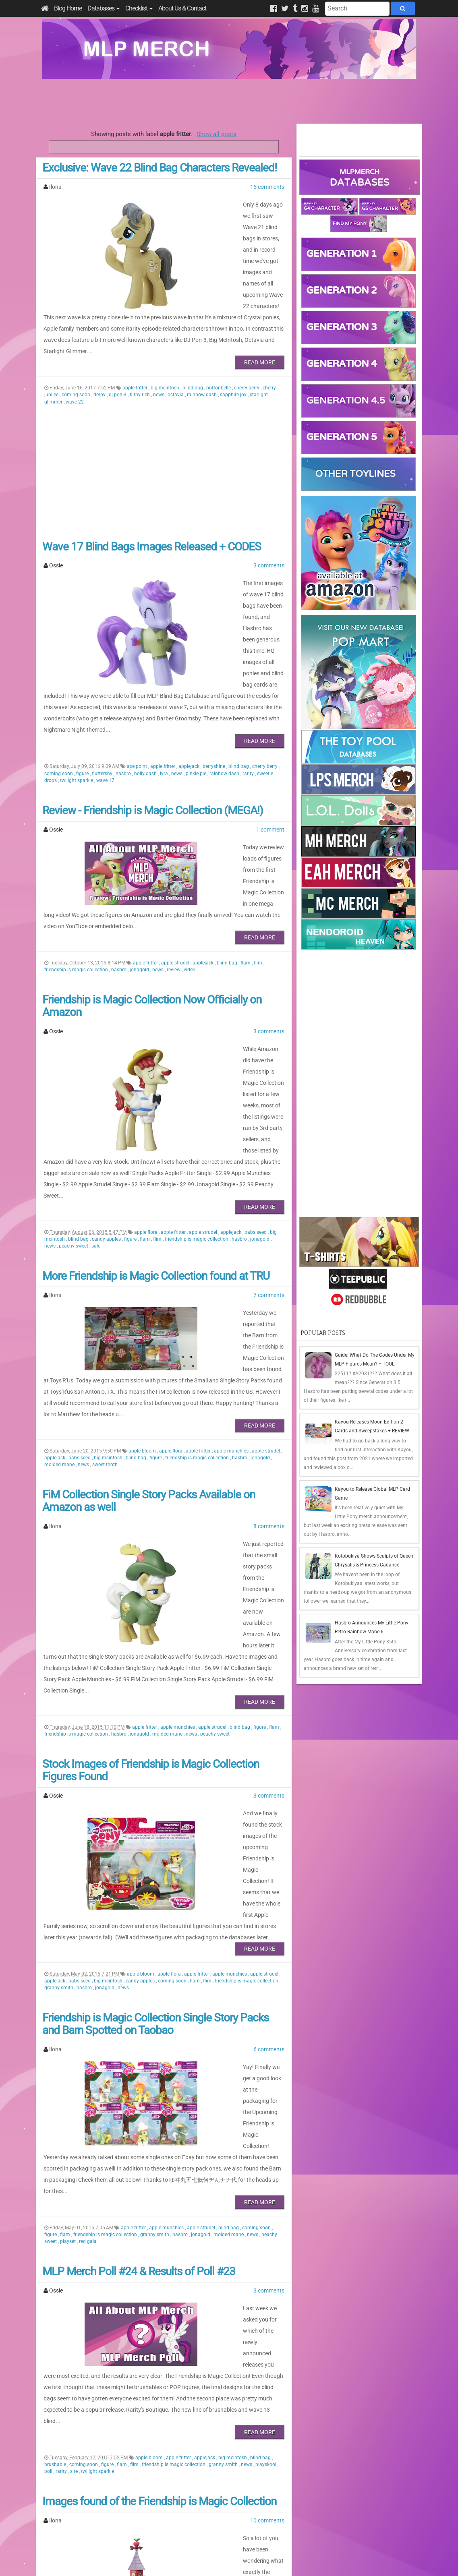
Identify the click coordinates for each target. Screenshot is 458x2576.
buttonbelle (219, 343)
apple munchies (232, 1266)
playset (68, 1955)
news (159, 349)
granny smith (59, 1735)
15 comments (267, 187)
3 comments (268, 520)
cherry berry (247, 343)
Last (179, 2449)
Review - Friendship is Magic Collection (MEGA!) (152, 720)
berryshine (214, 676)
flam (246, 845)
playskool (266, 2145)
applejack (189, 676)
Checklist (139, 8)
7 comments (268, 1133)
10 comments (267, 2200)
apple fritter (135, 343)
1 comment (270, 739)
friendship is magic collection (76, 852)
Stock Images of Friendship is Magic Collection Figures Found (150, 1541)
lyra (164, 683)
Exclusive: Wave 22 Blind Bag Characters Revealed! (159, 167)
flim (258, 845)
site (74, 2151)
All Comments (321, 2513)
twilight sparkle (77, 690)
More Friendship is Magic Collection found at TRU (155, 1113)
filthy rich (140, 349)
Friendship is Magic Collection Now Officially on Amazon (151, 889)
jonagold (140, 852)
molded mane (60, 1280)
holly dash (146, 683)
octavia (176, 349)
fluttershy (103, 683)
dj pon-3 (118, 349)
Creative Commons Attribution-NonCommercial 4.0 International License (258, 2545)
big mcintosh (165, 343)
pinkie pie (196, 683)
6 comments (268, 1797)
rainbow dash (202, 349)
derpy (100, 349)
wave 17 (105, 690)
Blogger (299, 2560)
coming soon (76, 349)
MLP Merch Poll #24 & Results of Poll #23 (138, 1985)
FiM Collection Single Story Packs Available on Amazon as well (148, 1316)
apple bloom (142, 1266)
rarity (248, 683)
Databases (103, 8)
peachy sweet (74, 1083)
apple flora (146, 1070)
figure (83, 683)
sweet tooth (105, 1280)
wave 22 (75, 357)
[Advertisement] (229, 101)
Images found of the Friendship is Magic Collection (159, 2181)
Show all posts (216, 134)
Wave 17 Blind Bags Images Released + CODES (151, 501)
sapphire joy (234, 349)
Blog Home (68, 8)
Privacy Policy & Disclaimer (176, 2560)
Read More (259, 317)
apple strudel (176, 845)
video (189, 852)
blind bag (193, 343)
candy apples (107, 1077)
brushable (55, 2145)
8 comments (268, 1341)
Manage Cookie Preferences (236, 2560)
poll (49, 2151)
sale (95, 1083)
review (174, 852)
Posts (311, 2498)
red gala (88, 1955)
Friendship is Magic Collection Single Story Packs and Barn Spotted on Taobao (155, 1772)
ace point (137, 676)
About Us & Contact (182, 8)
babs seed (256, 1070)
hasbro (124, 683)
